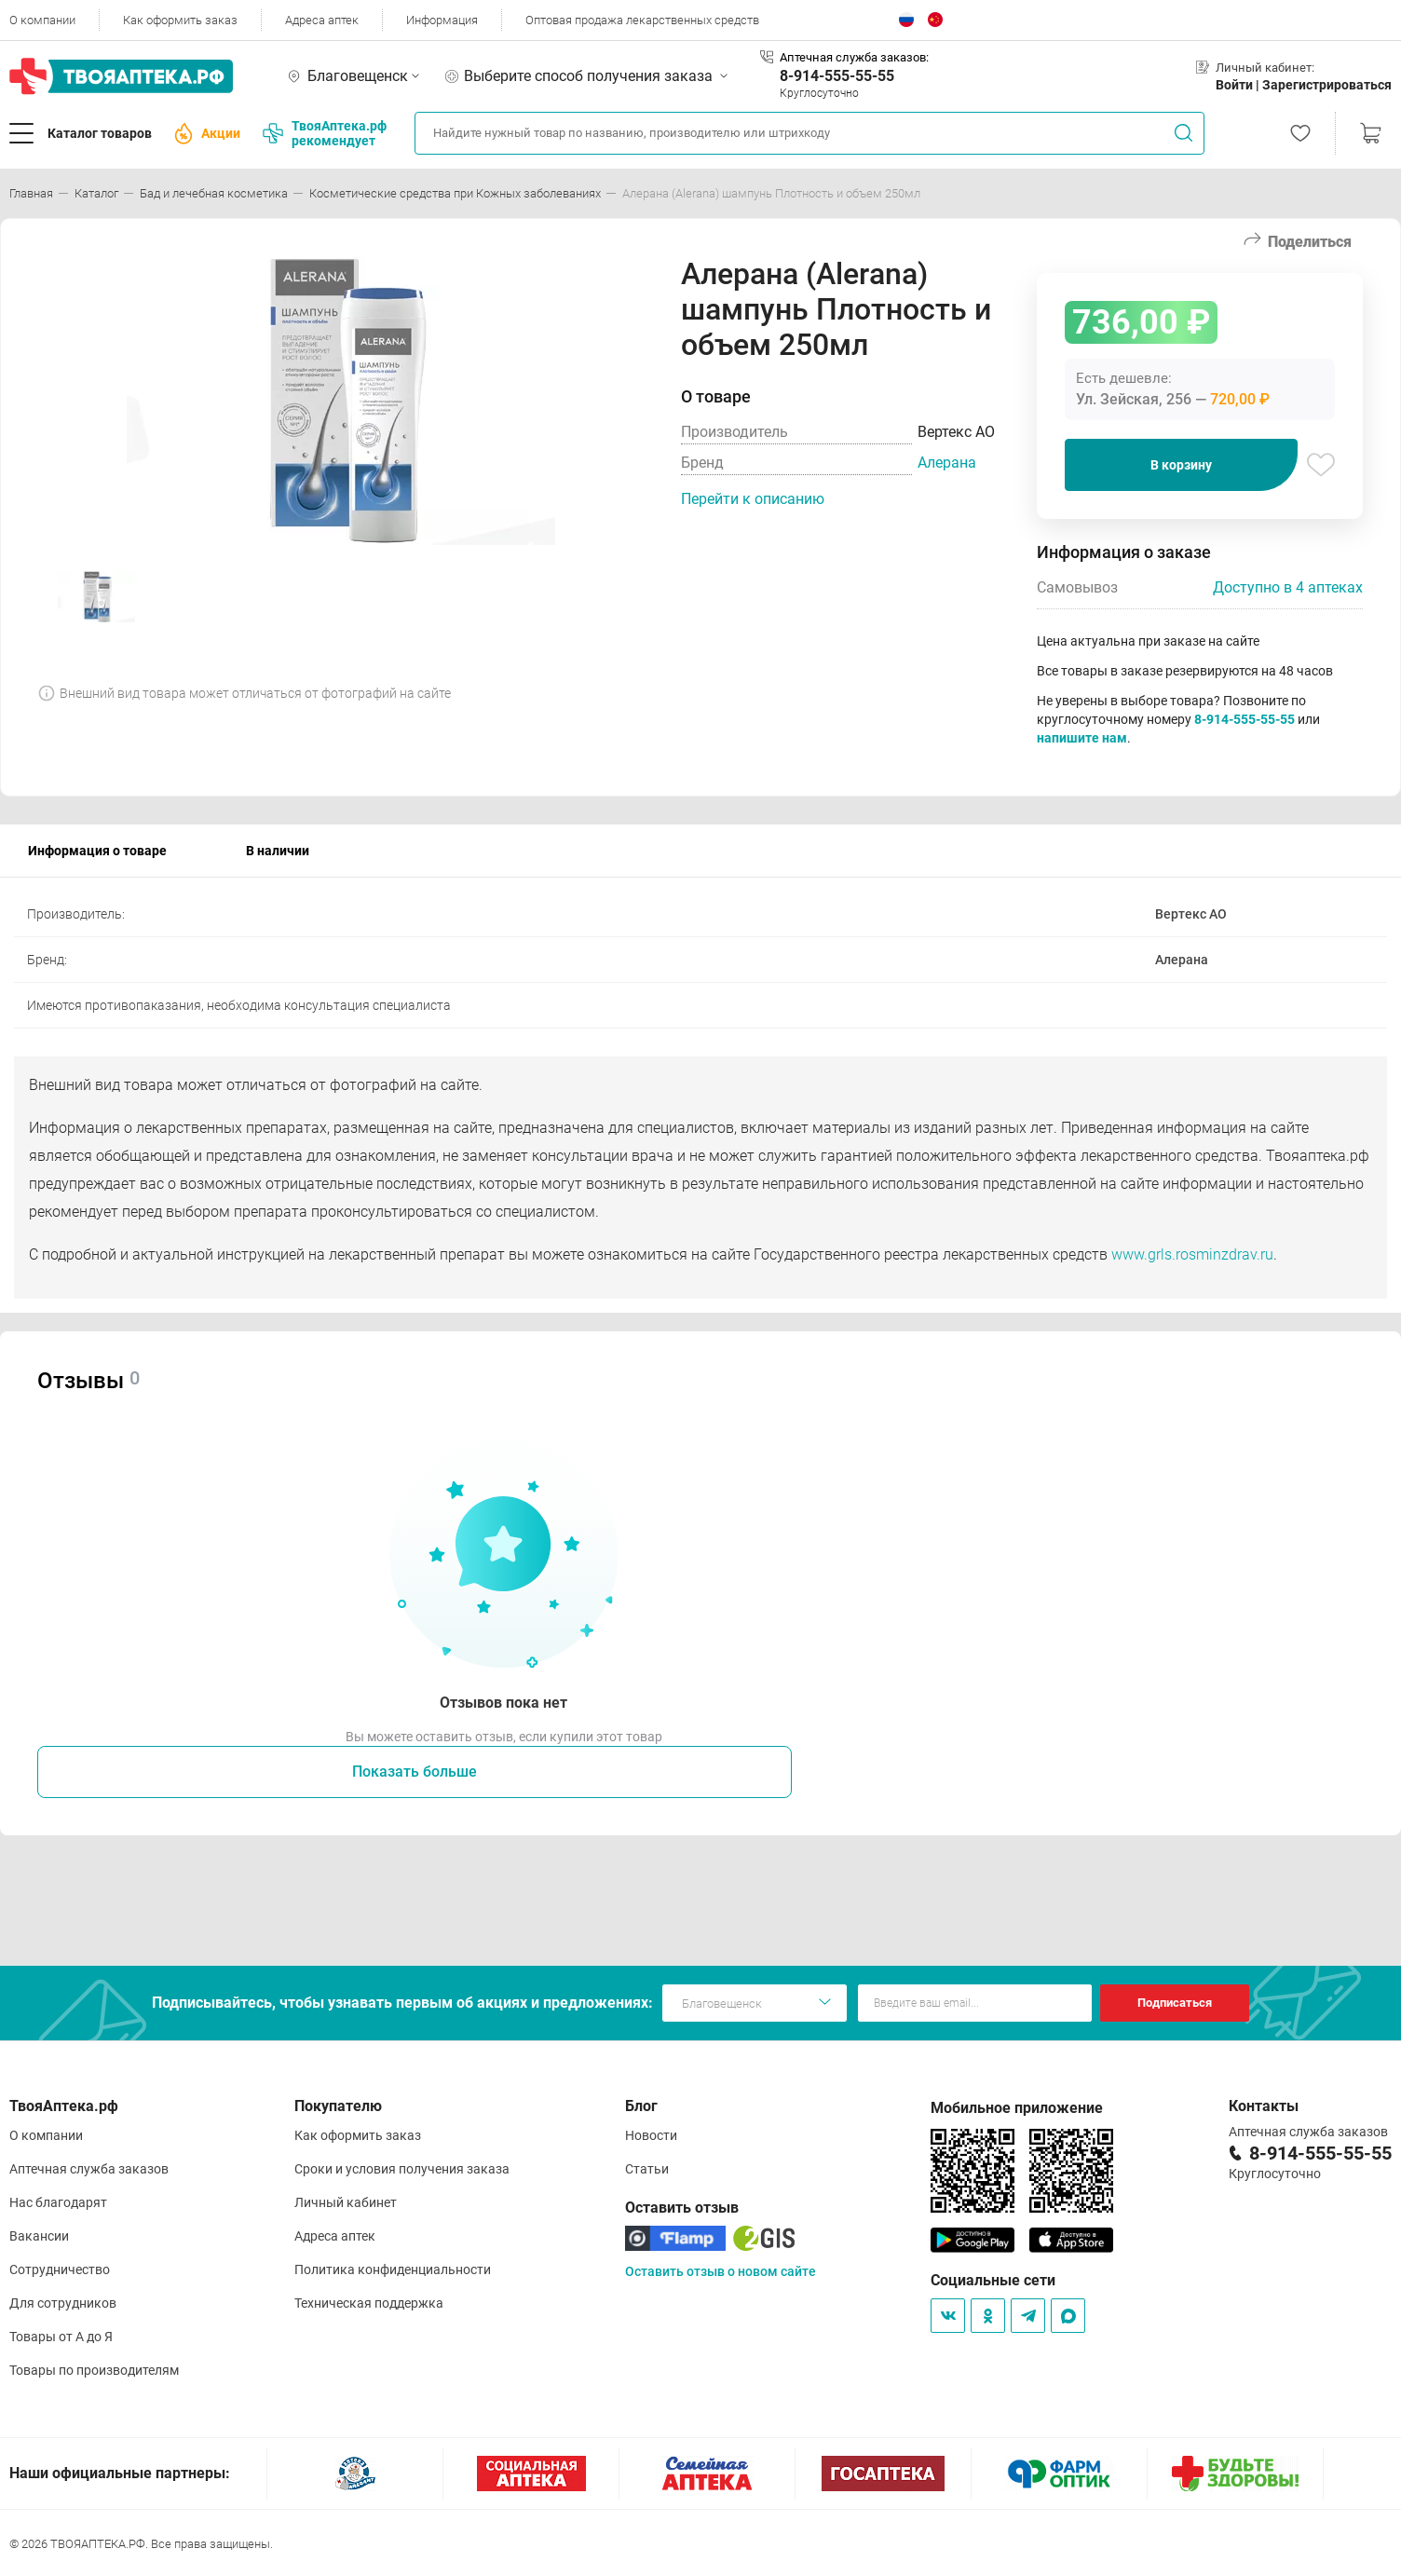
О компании (42, 20)
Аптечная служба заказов (89, 2168)
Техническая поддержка (368, 2303)
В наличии (277, 850)
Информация (442, 20)
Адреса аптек (322, 20)
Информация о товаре (97, 850)
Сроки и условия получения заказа (402, 2168)
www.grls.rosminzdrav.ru (1192, 1254)
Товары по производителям (94, 2370)
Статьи (647, 2168)
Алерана (947, 462)
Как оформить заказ (180, 20)
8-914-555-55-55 (837, 76)
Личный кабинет (345, 2202)
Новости (651, 2135)
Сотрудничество (59, 2269)
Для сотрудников (62, 2303)
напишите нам (1082, 737)
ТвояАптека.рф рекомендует (325, 133)
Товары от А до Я (61, 2336)
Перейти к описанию (752, 499)
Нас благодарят (58, 2202)
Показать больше (414, 1771)
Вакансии (39, 2235)
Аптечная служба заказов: (854, 57)
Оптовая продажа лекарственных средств (642, 20)
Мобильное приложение (1017, 2108)
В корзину (1181, 464)
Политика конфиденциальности (392, 2269)
